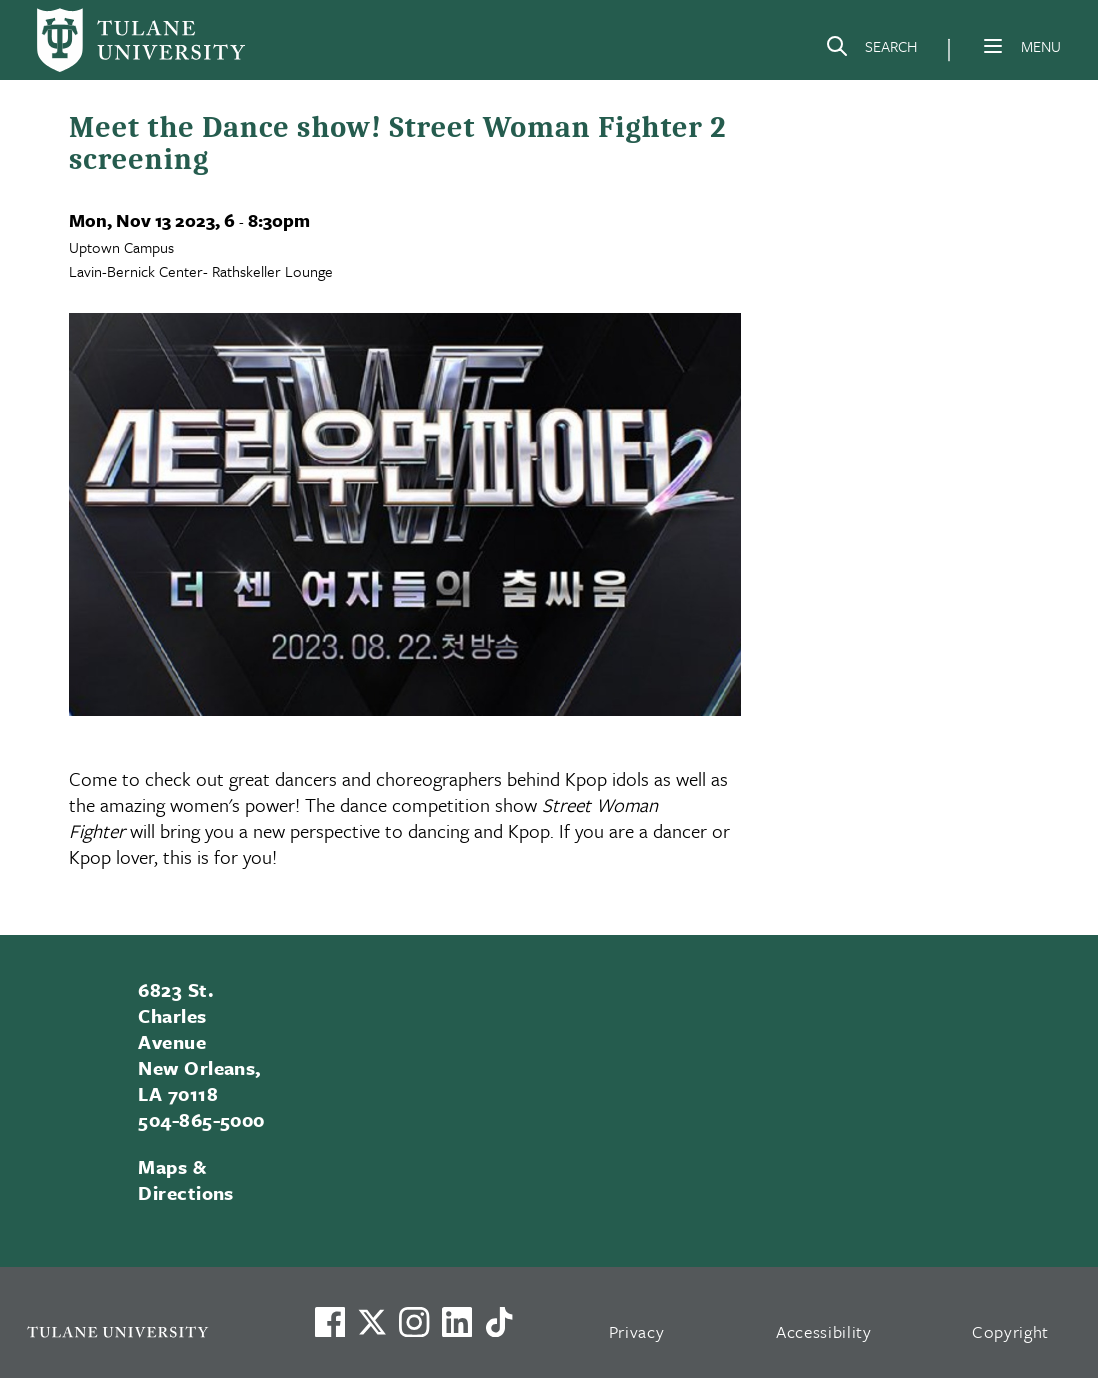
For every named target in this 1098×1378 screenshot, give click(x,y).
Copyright (1010, 1331)
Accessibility (824, 1331)
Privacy (637, 1331)
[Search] (871, 50)
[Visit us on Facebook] (330, 1322)
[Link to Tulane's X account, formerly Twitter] (372, 1322)
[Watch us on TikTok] (499, 1322)
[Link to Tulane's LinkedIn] (457, 1322)
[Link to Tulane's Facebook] (414, 1322)
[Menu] (993, 46)
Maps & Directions (186, 1179)
